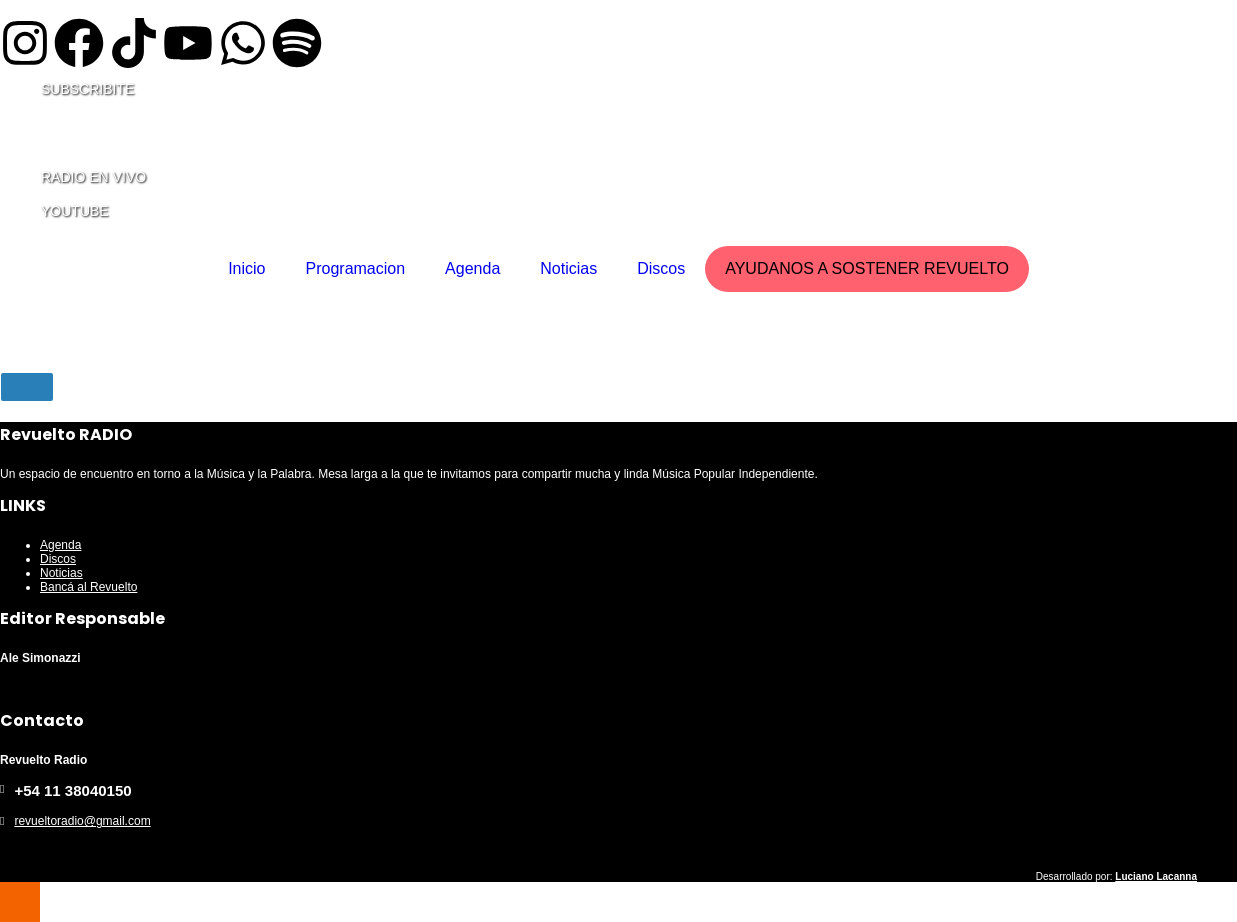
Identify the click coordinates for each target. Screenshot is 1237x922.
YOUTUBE (75, 211)
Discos (661, 268)
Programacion (356, 268)
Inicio (246, 268)
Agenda (472, 268)
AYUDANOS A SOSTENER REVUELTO (867, 268)
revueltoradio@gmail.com (82, 821)
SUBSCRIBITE (87, 89)
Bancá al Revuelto (88, 587)
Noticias (568, 268)
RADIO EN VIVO (93, 177)
